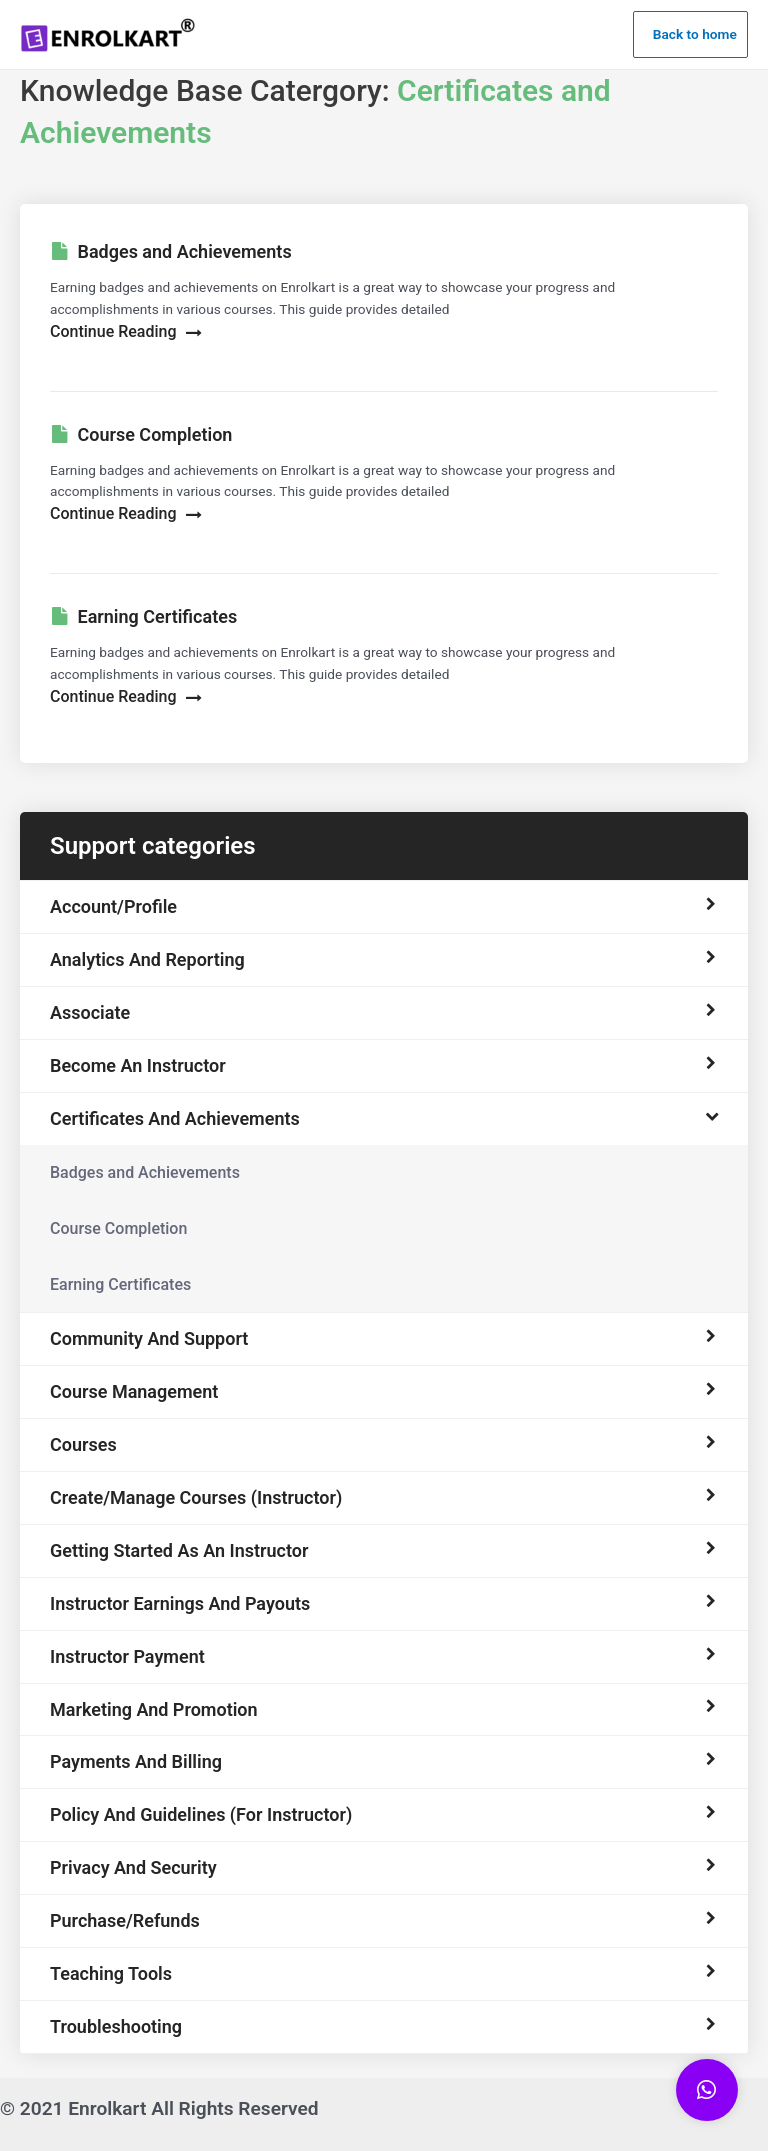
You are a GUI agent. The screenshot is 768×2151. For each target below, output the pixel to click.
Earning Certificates (120, 1284)
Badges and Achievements (145, 1172)
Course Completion (118, 1228)
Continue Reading (126, 332)
